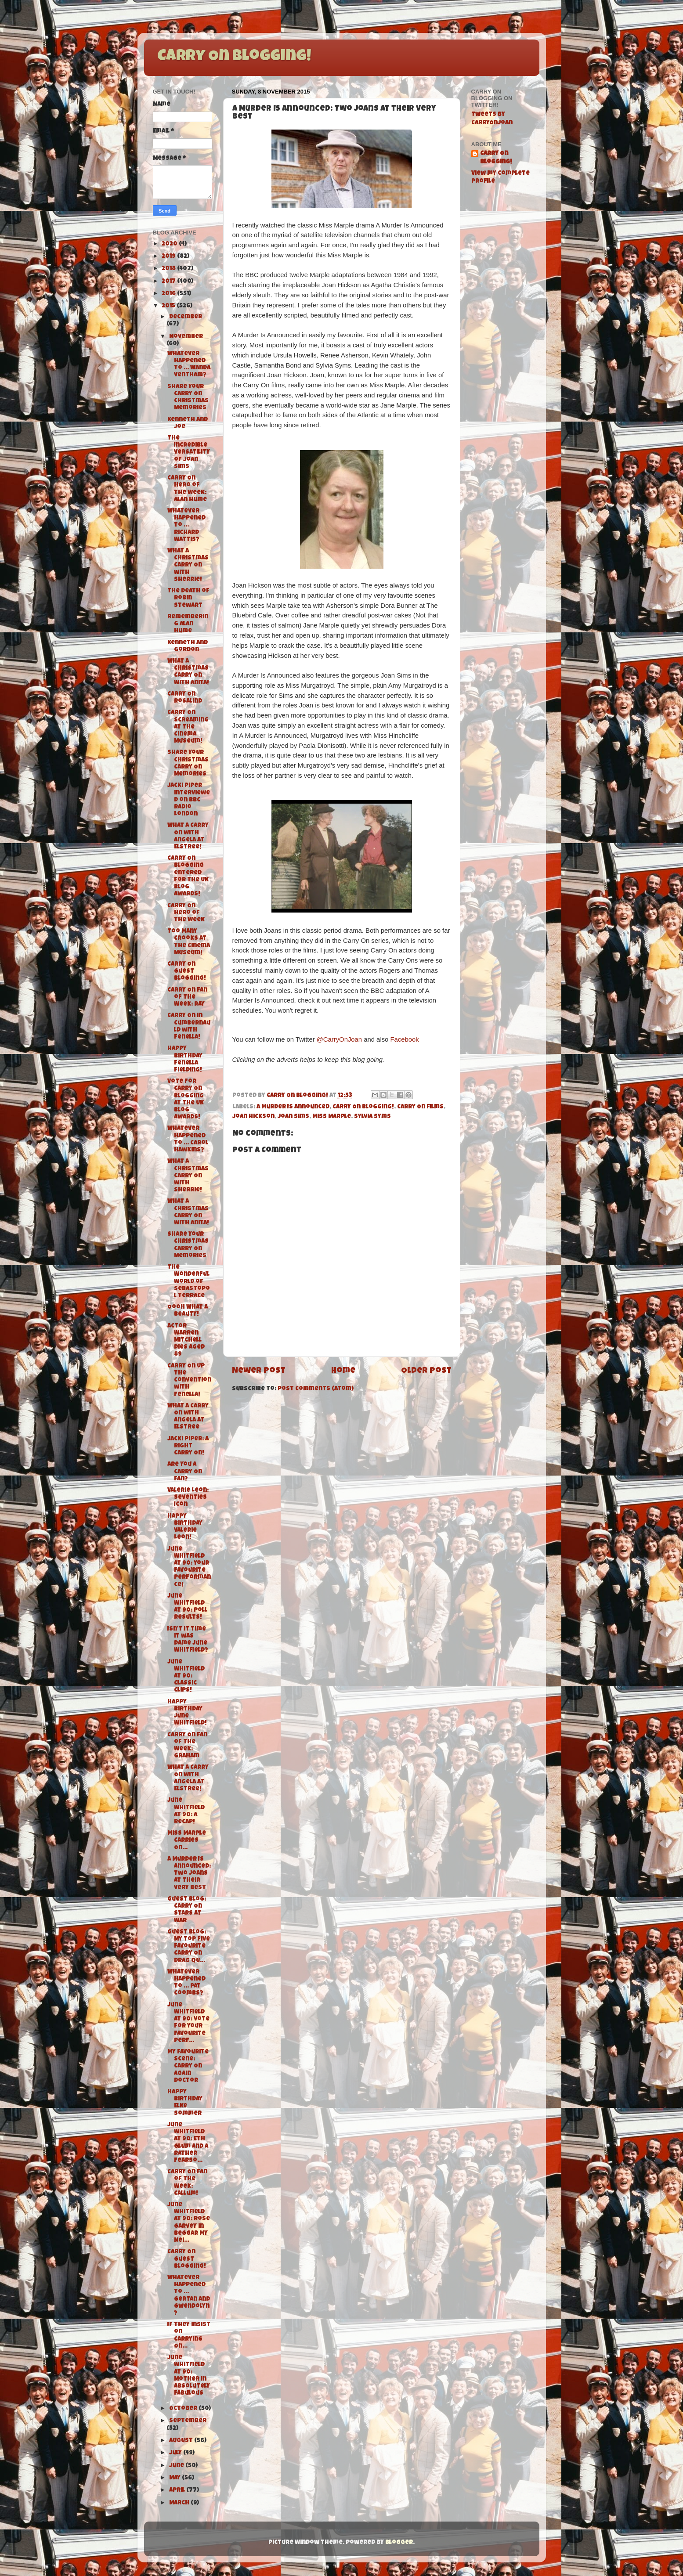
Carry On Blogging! (234, 57)
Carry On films (420, 1107)
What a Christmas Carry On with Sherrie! (188, 565)
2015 (169, 306)
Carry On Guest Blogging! (186, 971)
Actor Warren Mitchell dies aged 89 (186, 1341)
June (177, 2466)
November (186, 337)
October (184, 2409)
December (185, 317)
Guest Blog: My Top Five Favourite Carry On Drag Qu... (188, 1947)
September (187, 2421)
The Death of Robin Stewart (188, 598)
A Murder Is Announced (293, 1107)
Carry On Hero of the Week (186, 913)
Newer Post (258, 1371)
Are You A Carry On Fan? (184, 1472)
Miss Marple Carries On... (186, 1841)
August (181, 2441)
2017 (169, 282)
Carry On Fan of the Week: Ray (187, 997)
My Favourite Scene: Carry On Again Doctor (188, 2066)
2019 (169, 257)
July (176, 2453)
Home (343, 1371)
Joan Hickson (253, 1117)
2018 (169, 269)
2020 (170, 244)
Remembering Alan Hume (187, 624)
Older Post (426, 1371)
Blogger (399, 2543)
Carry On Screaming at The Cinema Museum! (188, 727)
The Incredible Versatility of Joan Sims (188, 453)
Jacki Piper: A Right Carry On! (188, 1446)
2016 (169, 294)
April (177, 2490)
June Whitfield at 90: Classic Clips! (186, 1677)
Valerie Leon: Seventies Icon (188, 1498)
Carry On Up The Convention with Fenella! (189, 1381)
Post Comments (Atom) (316, 1389)
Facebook (404, 1039)
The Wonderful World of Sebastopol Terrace (188, 1282)
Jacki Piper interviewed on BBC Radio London (188, 800)
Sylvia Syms (372, 1117)
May (175, 2478)
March (180, 2503)
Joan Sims (293, 1117)
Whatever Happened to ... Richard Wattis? (186, 526)
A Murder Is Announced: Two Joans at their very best (189, 1874)
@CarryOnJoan (339, 1039)
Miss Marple (331, 1117)
